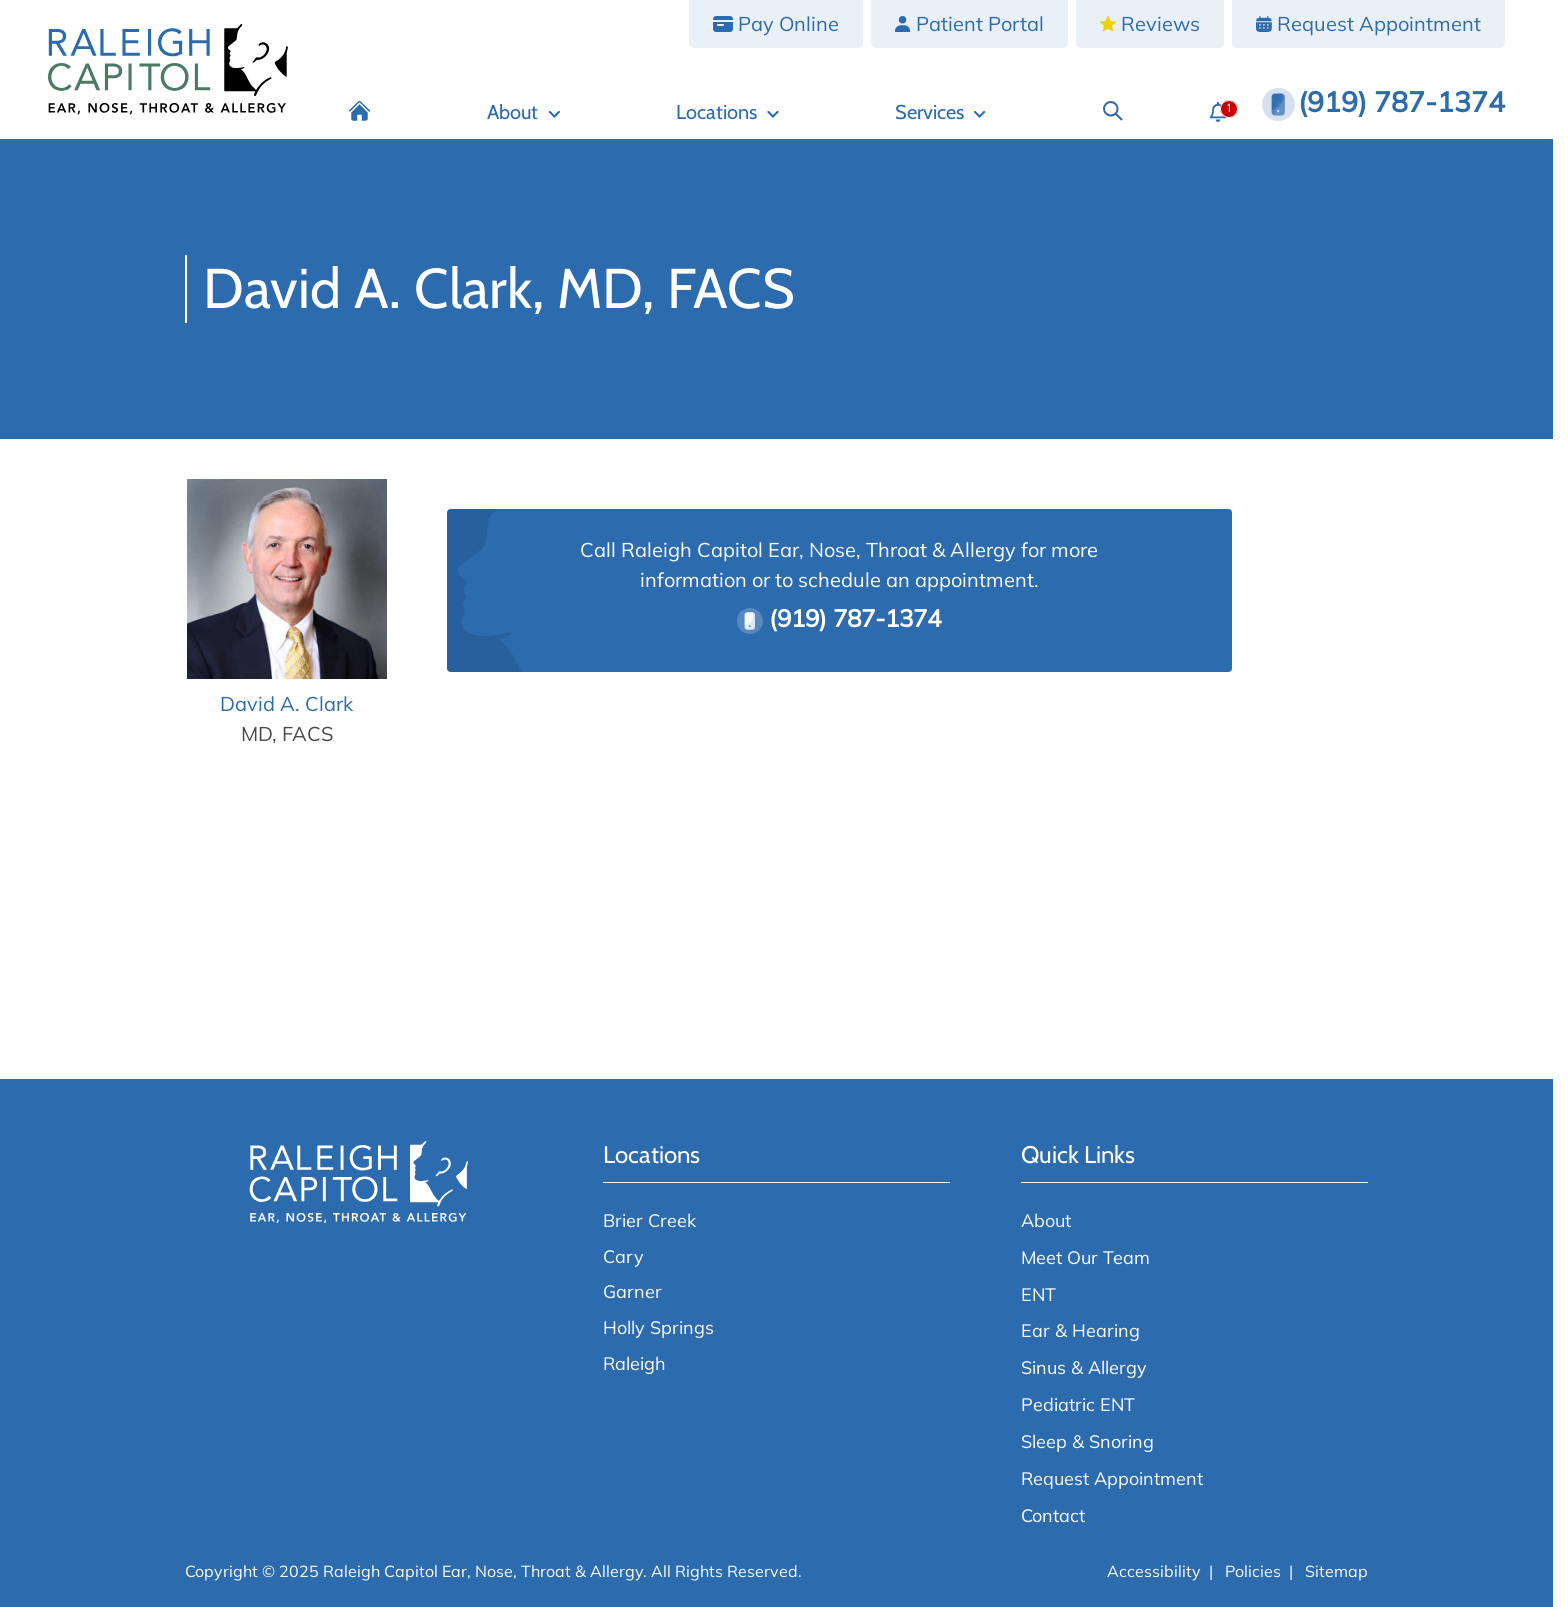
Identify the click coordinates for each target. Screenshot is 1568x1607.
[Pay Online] (776, 24)
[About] (524, 111)
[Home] (360, 111)
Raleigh (634, 1363)
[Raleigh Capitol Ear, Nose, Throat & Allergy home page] (168, 69)
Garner (632, 1291)
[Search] (1113, 111)
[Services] (940, 111)
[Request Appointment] (1368, 24)
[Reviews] (1150, 24)
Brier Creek (649, 1220)
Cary (623, 1256)
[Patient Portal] (969, 24)
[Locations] (727, 111)
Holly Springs (658, 1327)
